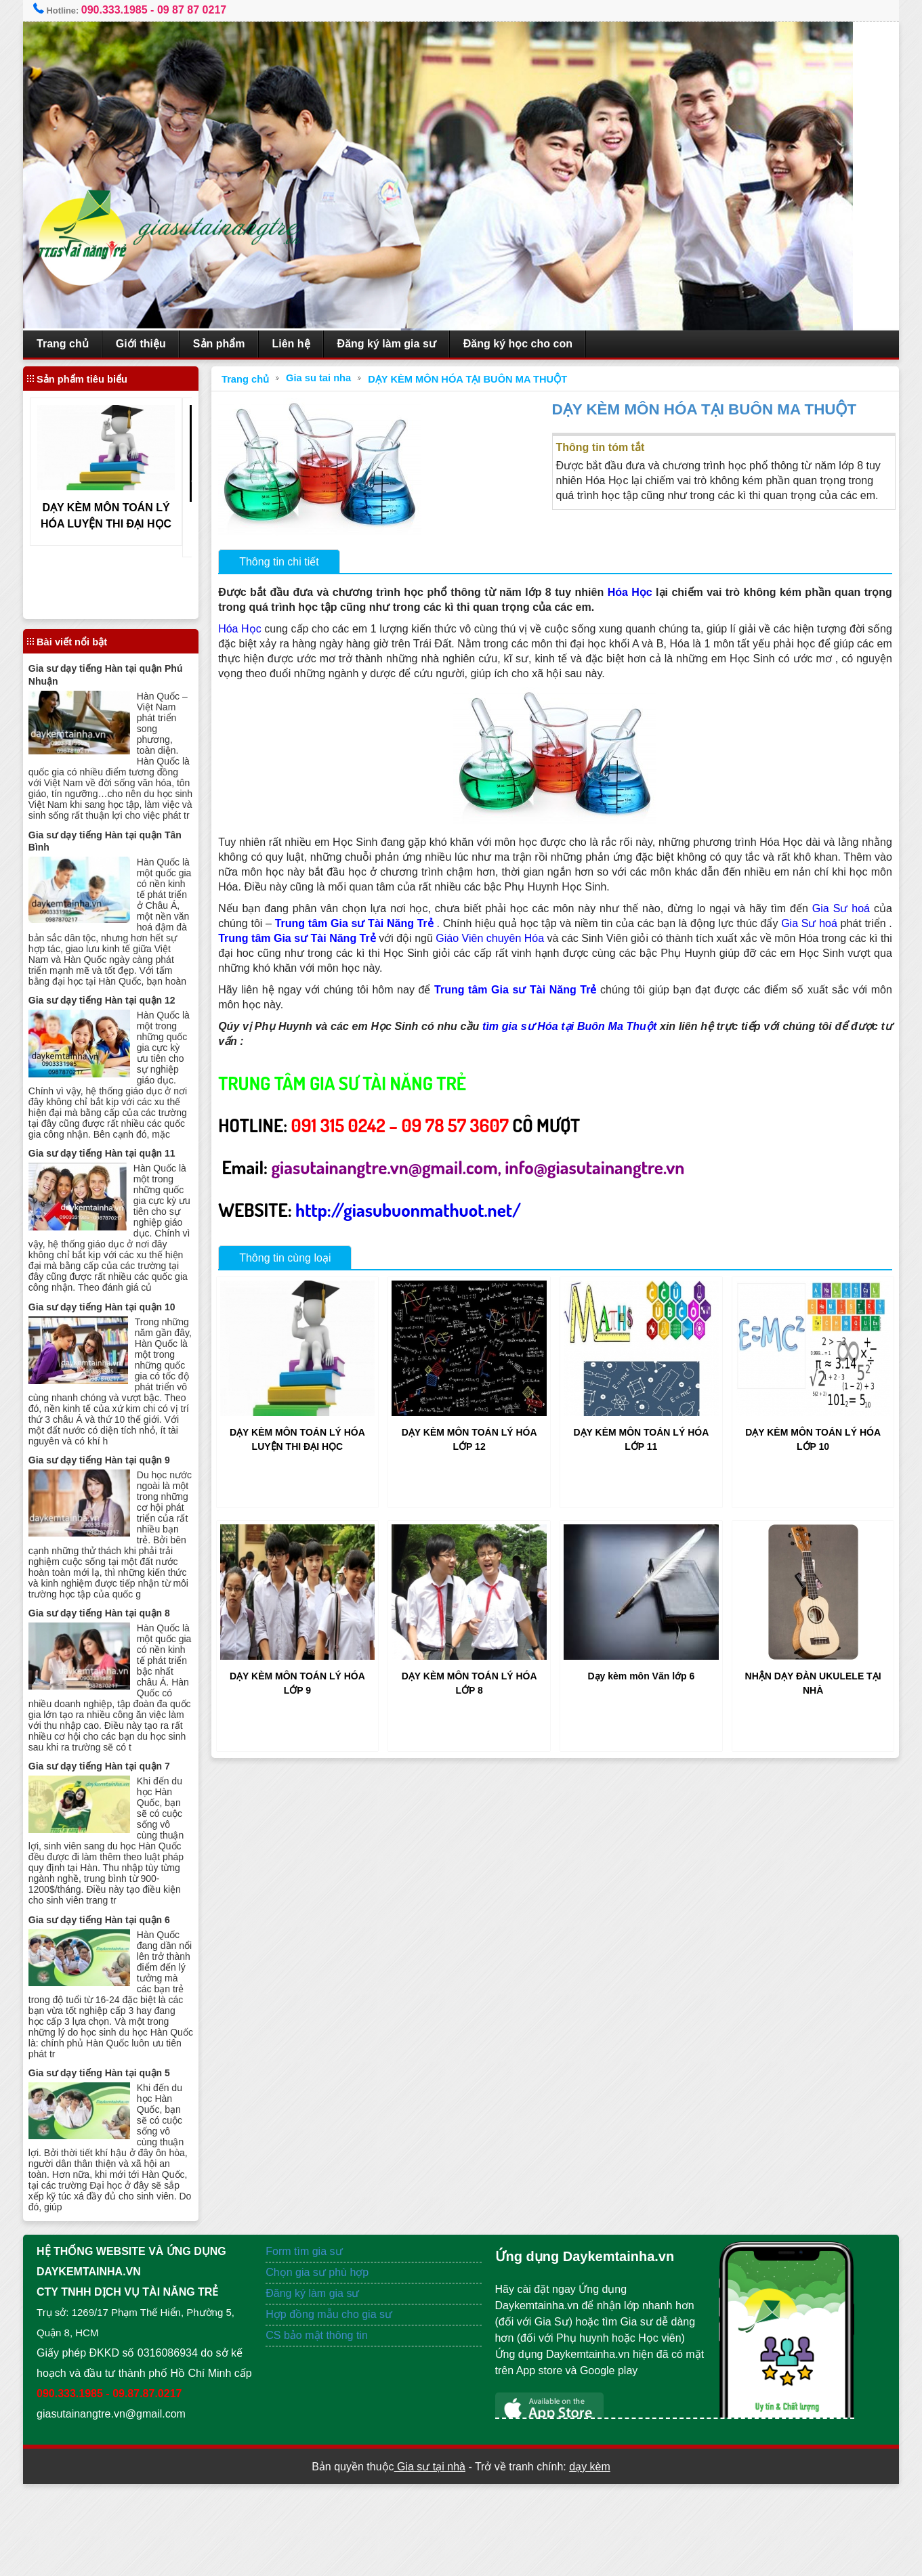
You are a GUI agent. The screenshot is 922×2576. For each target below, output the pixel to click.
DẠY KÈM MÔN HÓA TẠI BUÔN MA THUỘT (481, 379)
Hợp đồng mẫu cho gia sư (340, 2386)
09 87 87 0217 (214, 10)
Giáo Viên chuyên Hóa (560, 937)
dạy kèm (589, 2558)
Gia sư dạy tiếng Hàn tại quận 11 (124, 1184)
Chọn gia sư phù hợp (328, 2344)
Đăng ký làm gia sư (409, 343)
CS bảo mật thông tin (328, 2407)
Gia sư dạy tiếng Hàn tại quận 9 (121, 1512)
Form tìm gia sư (315, 2323)
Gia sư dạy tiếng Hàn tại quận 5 (121, 2145)
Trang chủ (86, 343)
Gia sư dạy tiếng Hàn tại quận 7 (121, 1839)
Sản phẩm (242, 343)
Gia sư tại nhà (429, 2558)
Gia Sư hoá (841, 908)
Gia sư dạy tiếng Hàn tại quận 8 (121, 1676)
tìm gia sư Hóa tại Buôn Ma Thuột (587, 1025)
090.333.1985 (137, 10)
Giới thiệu (164, 343)
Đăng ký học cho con (540, 343)
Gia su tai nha (331, 377)
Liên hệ (314, 343)
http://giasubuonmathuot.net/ (421, 1208)
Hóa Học (640, 591)
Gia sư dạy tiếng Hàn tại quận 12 (124, 1020)
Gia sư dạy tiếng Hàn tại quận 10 (124, 1348)
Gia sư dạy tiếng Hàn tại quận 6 (121, 1992)
